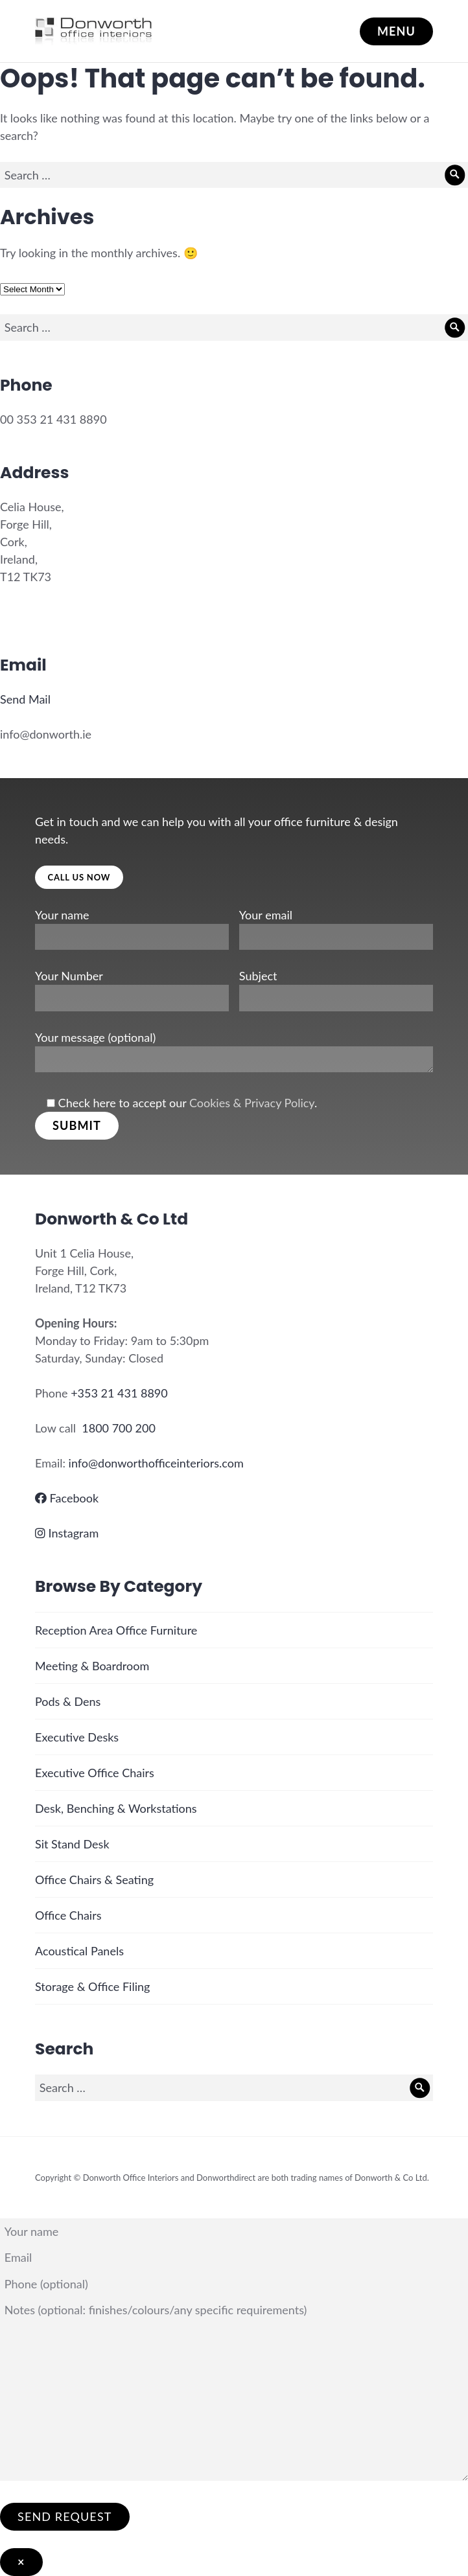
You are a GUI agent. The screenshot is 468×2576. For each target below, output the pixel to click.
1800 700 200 (119, 1428)
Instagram (67, 1533)
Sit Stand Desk (72, 1844)
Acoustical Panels (79, 1951)
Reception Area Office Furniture (116, 1630)
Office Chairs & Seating (94, 1879)
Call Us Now (79, 877)
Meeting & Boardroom (92, 1666)
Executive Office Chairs (94, 1772)
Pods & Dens (67, 1701)
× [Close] (21, 2562)
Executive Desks (77, 1737)
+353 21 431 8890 (119, 1393)
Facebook (67, 1498)
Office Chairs (68, 1915)
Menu (396, 31)
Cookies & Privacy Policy (251, 1103)
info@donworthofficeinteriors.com (156, 1463)
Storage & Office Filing (92, 1986)
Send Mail (25, 699)
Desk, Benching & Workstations (116, 1808)
